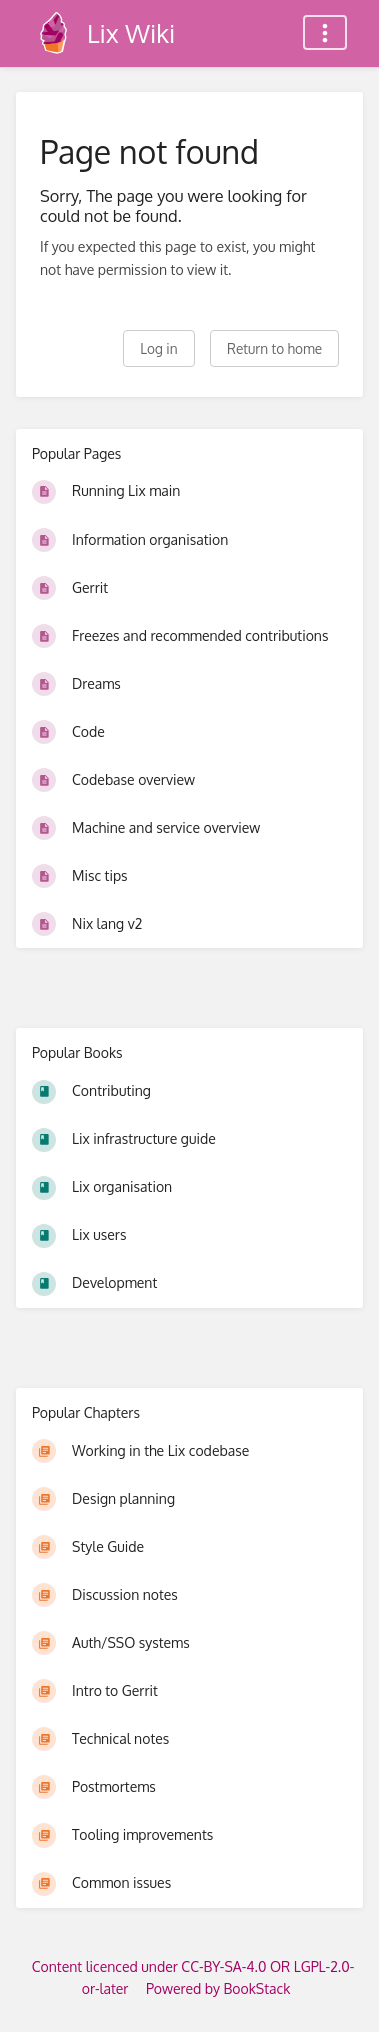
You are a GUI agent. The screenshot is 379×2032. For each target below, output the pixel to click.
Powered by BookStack (218, 1988)
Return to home (274, 348)
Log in (158, 348)
